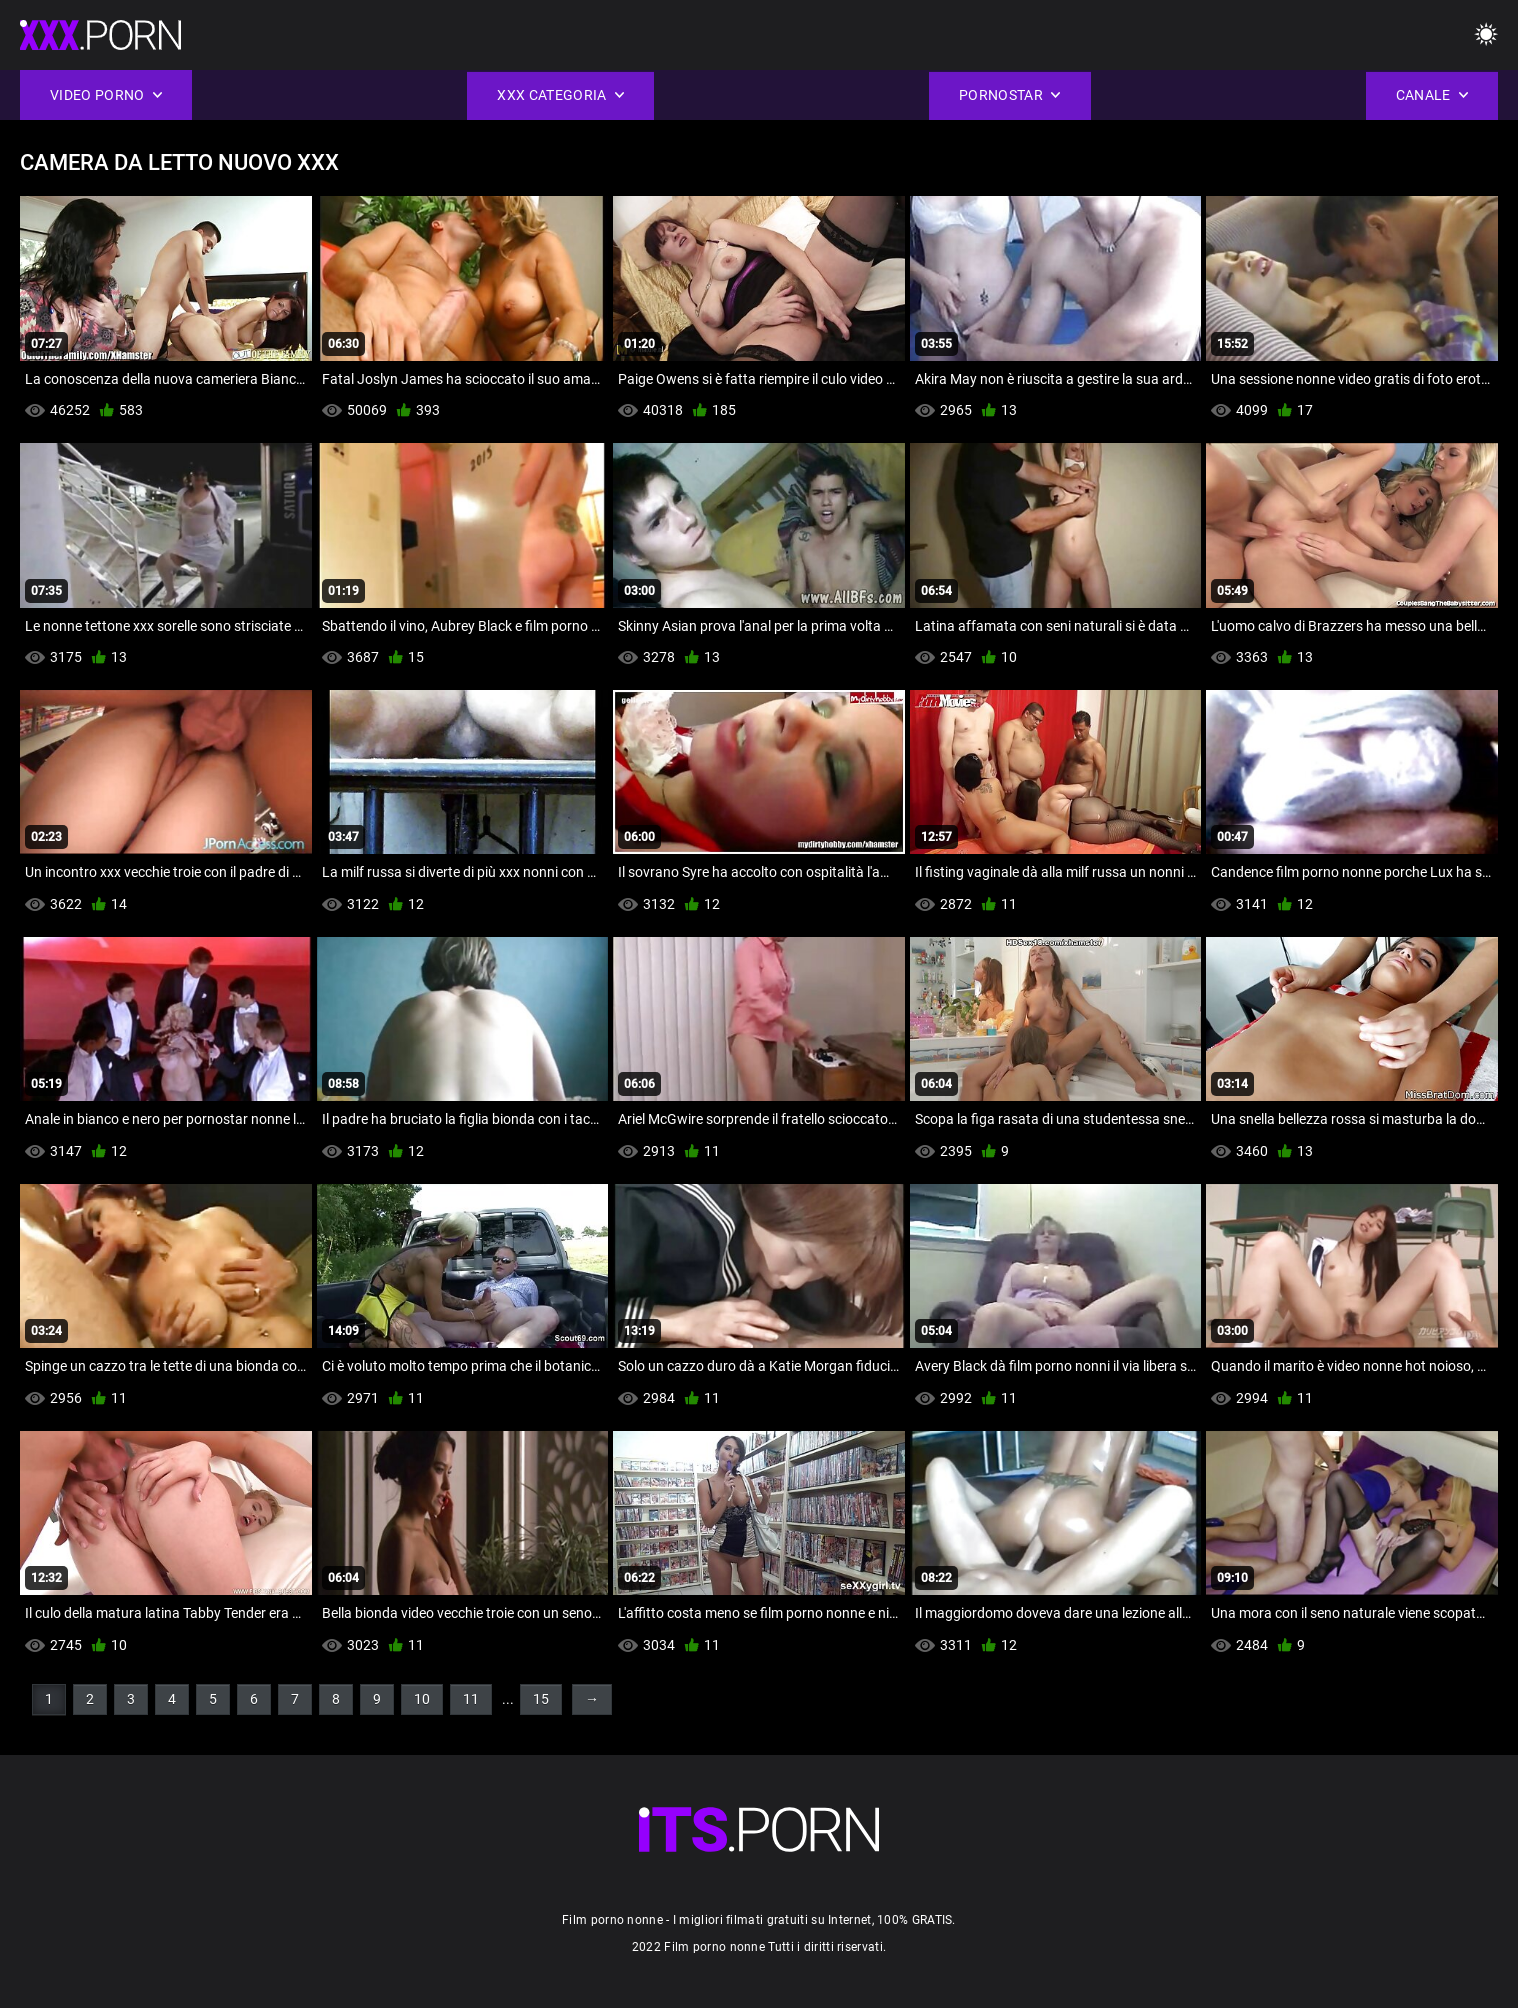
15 (541, 1699)
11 (471, 1699)
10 (422, 1699)
